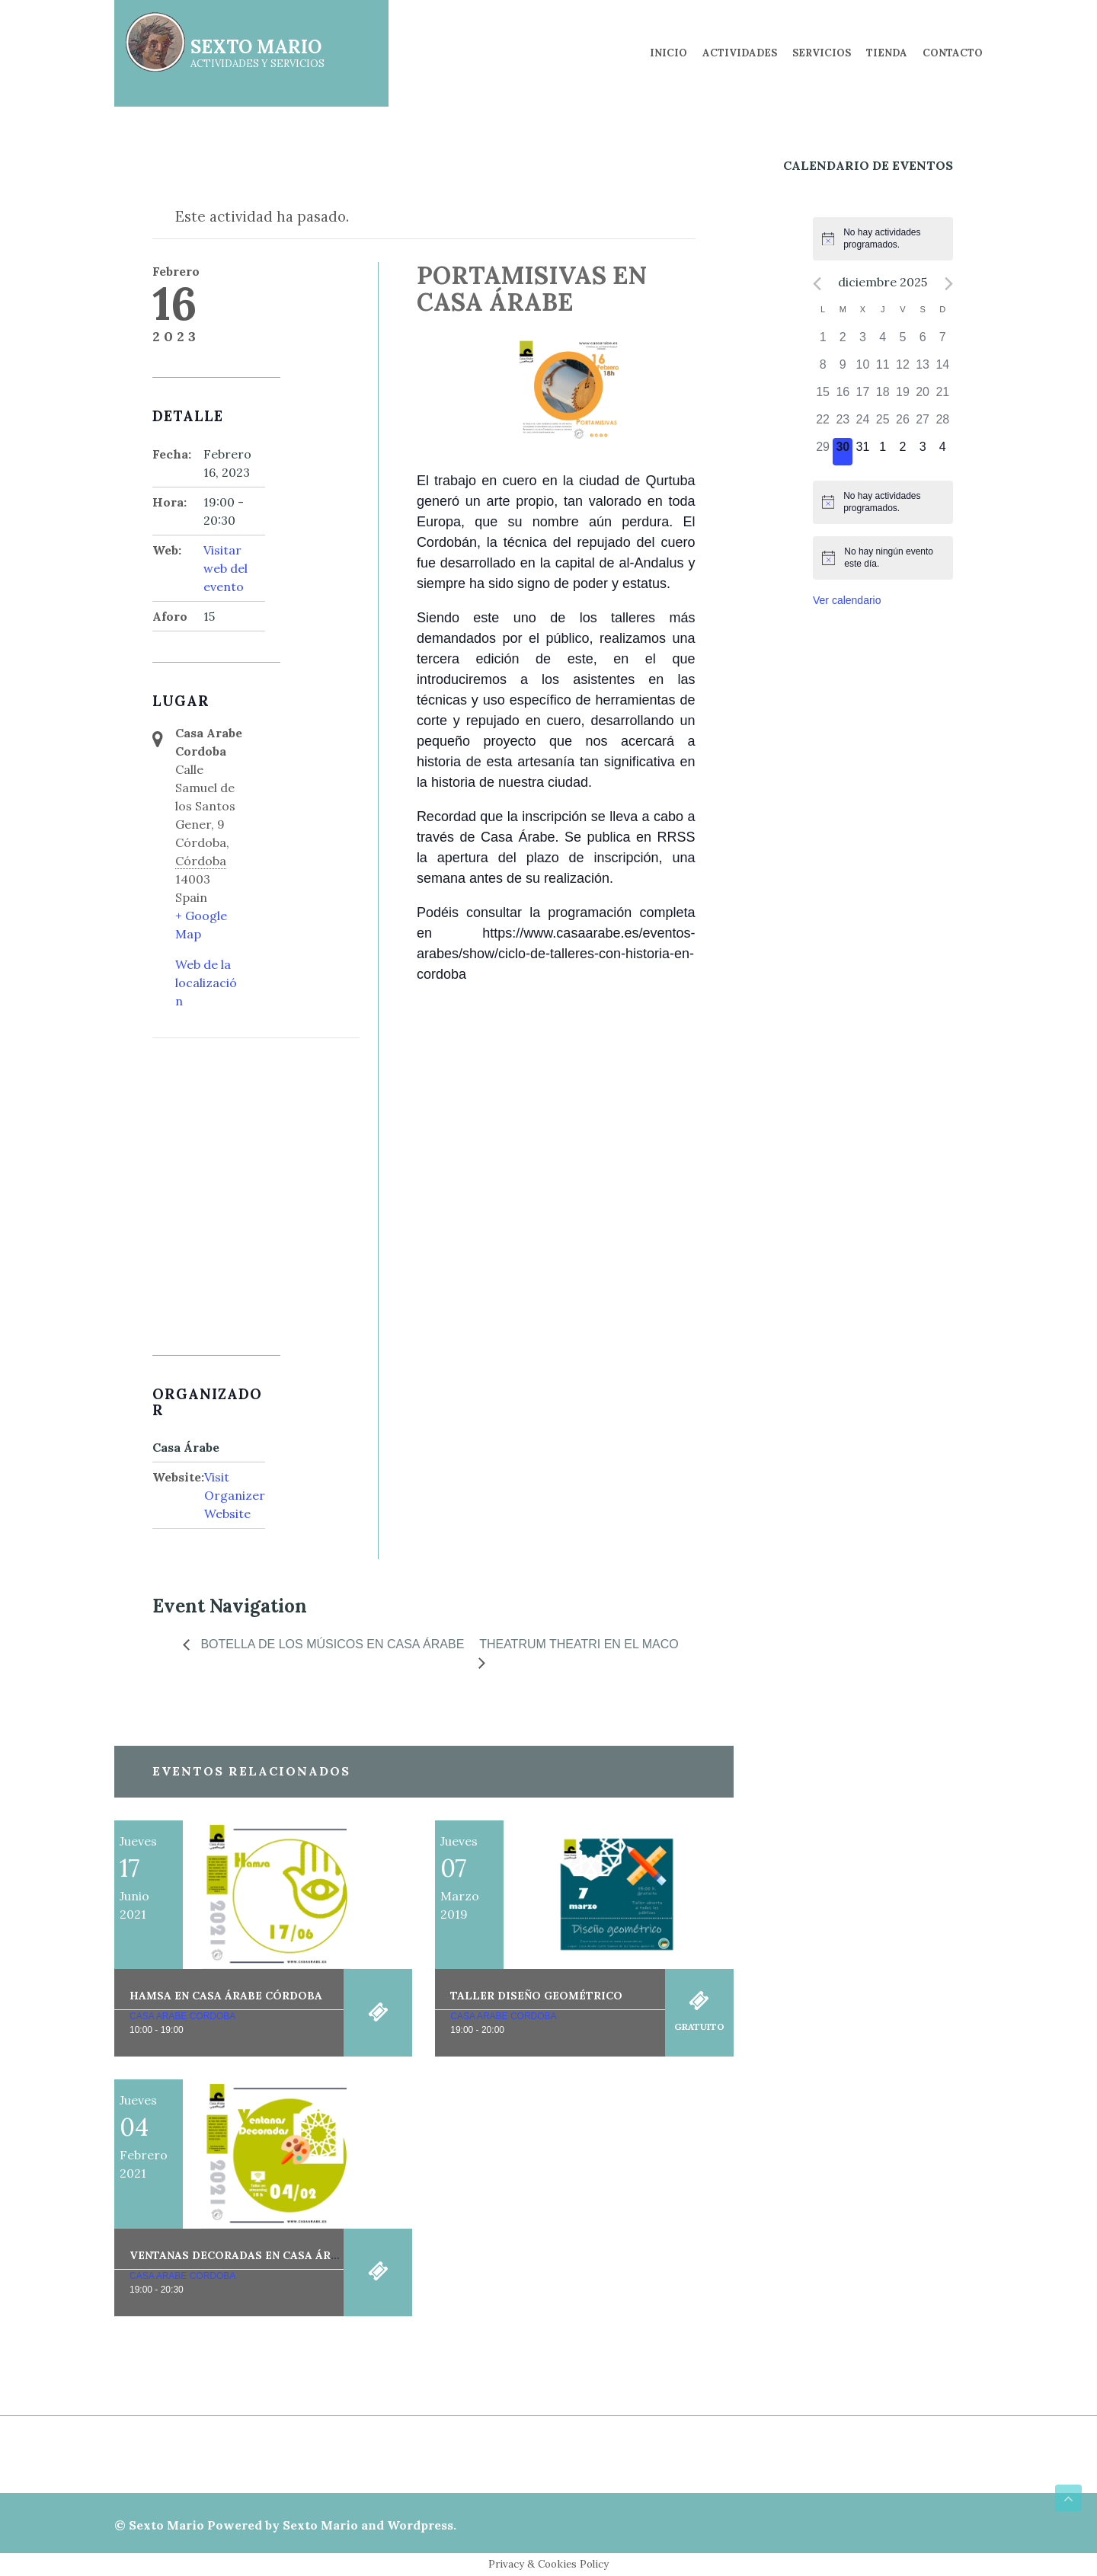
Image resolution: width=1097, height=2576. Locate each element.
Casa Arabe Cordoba (182, 2016)
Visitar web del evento (225, 568)
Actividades (739, 52)
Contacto (953, 52)
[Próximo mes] (949, 283)
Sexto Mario (166, 2525)
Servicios (821, 52)
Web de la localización (206, 982)
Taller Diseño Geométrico (536, 1995)
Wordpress (420, 2525)
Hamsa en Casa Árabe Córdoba (226, 1995)
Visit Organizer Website (234, 1495)
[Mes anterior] (817, 283)
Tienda (886, 52)
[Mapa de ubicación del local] (232, 1118)
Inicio (668, 52)
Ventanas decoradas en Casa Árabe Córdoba (271, 2255)
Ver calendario (847, 600)
